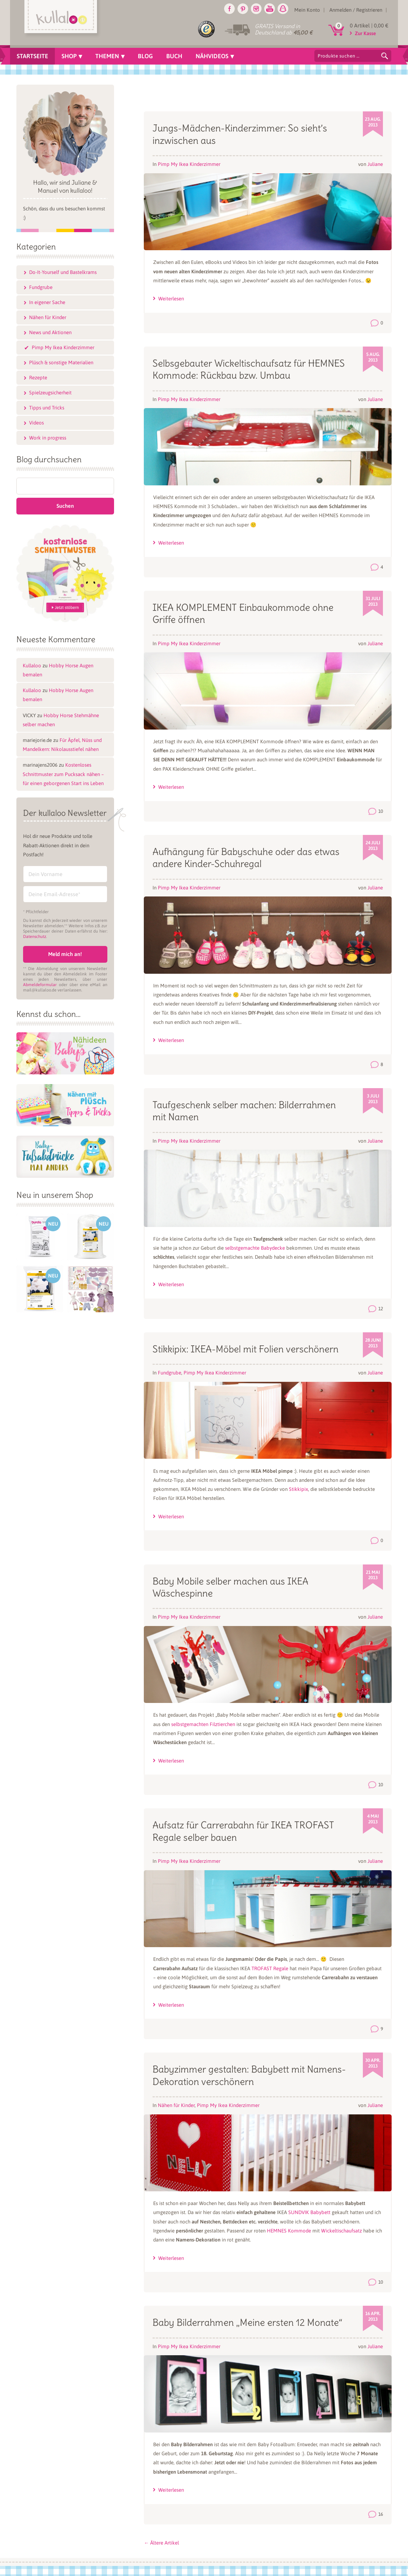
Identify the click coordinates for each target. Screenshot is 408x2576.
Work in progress (47, 438)
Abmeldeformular (40, 984)
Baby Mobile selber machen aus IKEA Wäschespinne (230, 1587)
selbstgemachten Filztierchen (203, 1724)
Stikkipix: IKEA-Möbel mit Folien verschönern (245, 1349)
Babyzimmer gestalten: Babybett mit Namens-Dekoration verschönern (249, 2075)
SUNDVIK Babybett (309, 2212)
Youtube (269, 8)
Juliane (375, 164)
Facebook (229, 8)
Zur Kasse (365, 33)
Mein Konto (307, 10)
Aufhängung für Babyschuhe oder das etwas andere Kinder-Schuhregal (245, 858)
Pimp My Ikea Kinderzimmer (189, 164)
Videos (36, 422)
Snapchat (283, 8)
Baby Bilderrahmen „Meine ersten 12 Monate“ (247, 2322)
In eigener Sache (47, 302)
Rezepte (38, 377)
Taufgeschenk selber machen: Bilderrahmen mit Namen (244, 1111)
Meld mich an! (65, 954)
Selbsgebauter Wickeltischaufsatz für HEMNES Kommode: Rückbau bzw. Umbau (248, 369)
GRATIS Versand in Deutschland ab (283, 29)
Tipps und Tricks (46, 407)
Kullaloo (32, 665)
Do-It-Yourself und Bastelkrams (63, 272)
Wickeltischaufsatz (342, 2230)
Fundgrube (169, 1372)
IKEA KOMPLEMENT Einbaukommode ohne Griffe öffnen (242, 613)
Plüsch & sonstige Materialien (61, 362)
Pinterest (242, 8)
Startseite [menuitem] (32, 56)
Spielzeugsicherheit (50, 392)
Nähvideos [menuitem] (212, 56)
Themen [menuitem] (107, 56)
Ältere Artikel (161, 2543)
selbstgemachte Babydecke (255, 1248)
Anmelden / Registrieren (355, 10)
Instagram (256, 8)
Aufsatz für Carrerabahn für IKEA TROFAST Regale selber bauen (243, 1831)
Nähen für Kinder (176, 2105)
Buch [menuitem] (174, 56)
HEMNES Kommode (289, 2230)
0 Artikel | (369, 25)
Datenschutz (34, 936)
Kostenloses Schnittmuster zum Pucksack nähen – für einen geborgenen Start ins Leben (63, 774)
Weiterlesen (171, 298)
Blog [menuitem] (145, 56)
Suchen (384, 56)
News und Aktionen (50, 332)
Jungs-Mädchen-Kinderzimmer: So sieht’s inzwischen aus (239, 134)
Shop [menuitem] (69, 56)
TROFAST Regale (269, 1968)
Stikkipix (298, 1489)
